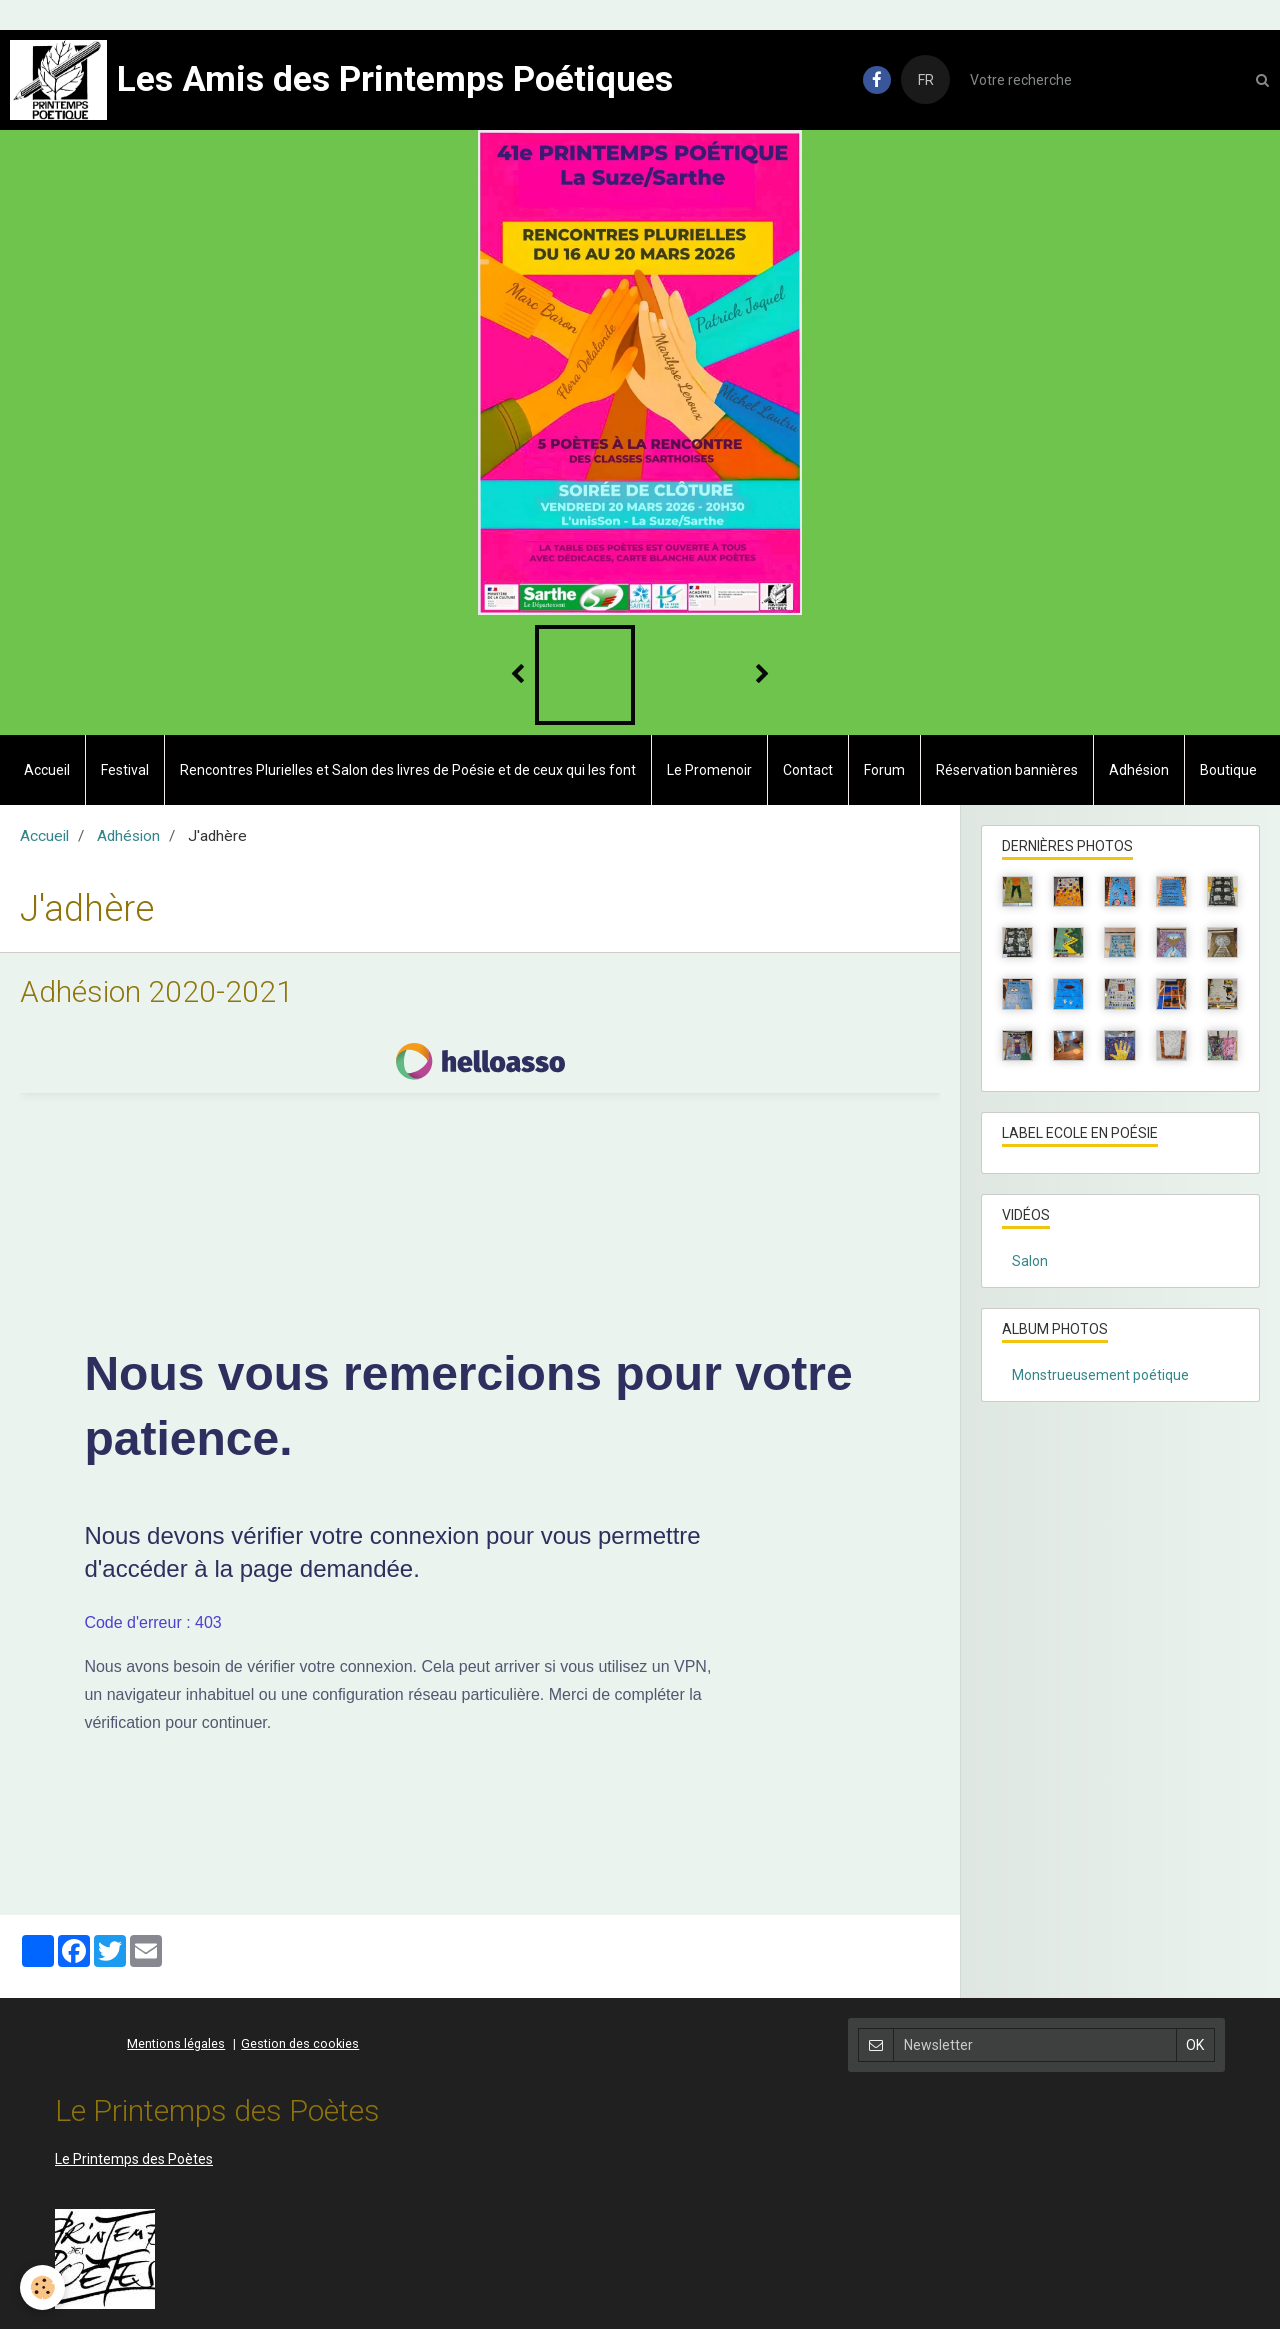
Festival (125, 770)
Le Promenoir (709, 770)
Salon (1030, 1261)
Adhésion (1139, 770)
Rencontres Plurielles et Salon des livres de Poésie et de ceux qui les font (408, 770)
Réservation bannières (1007, 770)
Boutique (1228, 770)
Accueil (47, 770)
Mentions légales (176, 2043)
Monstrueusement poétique (1100, 1375)
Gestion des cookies (300, 2043)
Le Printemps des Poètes (134, 2159)
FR (926, 80)
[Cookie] (42, 2287)
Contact (808, 770)
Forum (884, 770)
